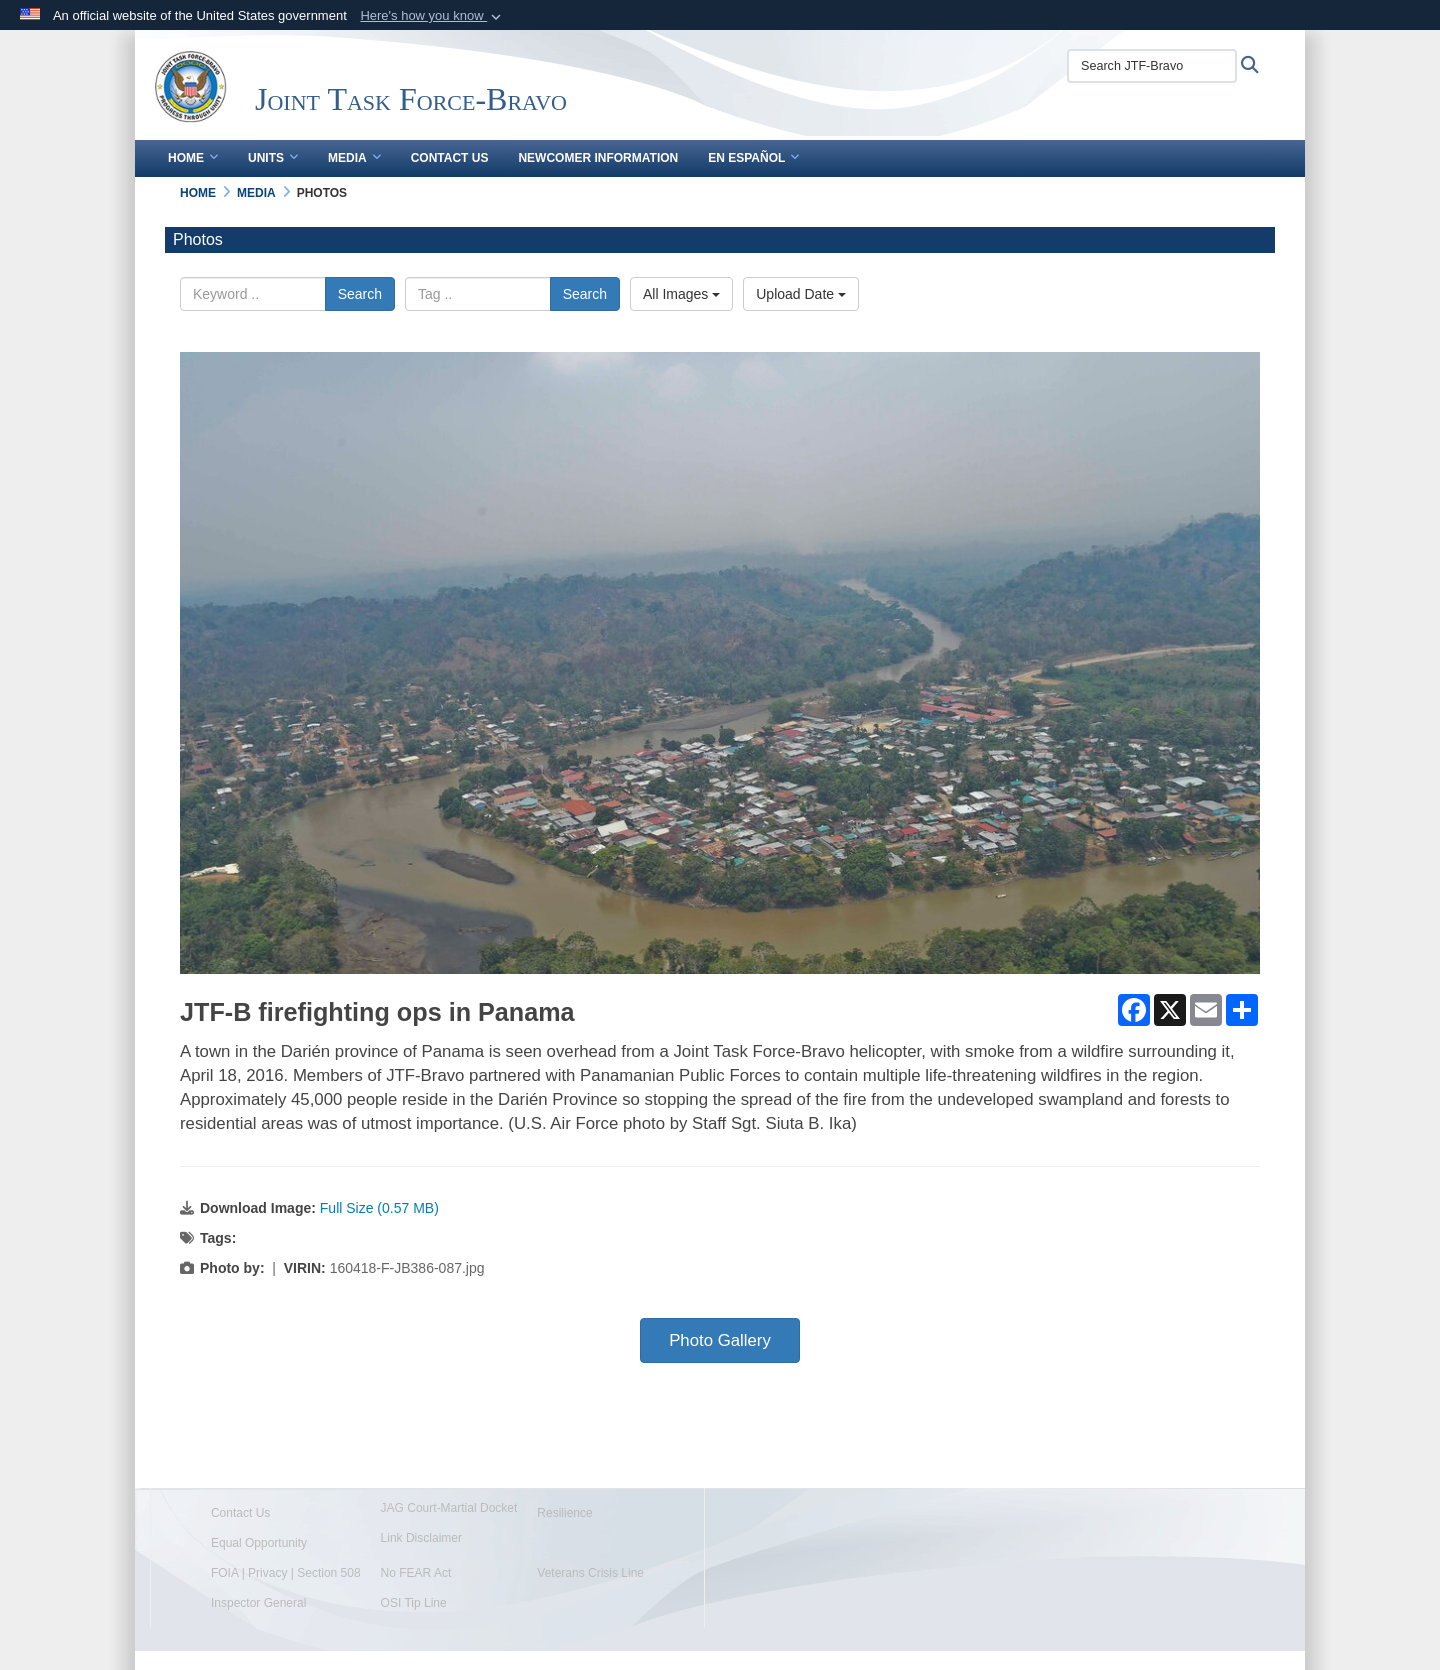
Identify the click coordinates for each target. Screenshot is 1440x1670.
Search (360, 294)
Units (273, 158)
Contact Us (450, 158)
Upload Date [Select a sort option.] (801, 294)
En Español (753, 158)
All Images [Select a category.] (681, 294)
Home (193, 158)
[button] (432, 16)
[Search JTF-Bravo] (1152, 66)
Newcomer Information (598, 158)
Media (354, 158)
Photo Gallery (720, 1340)
